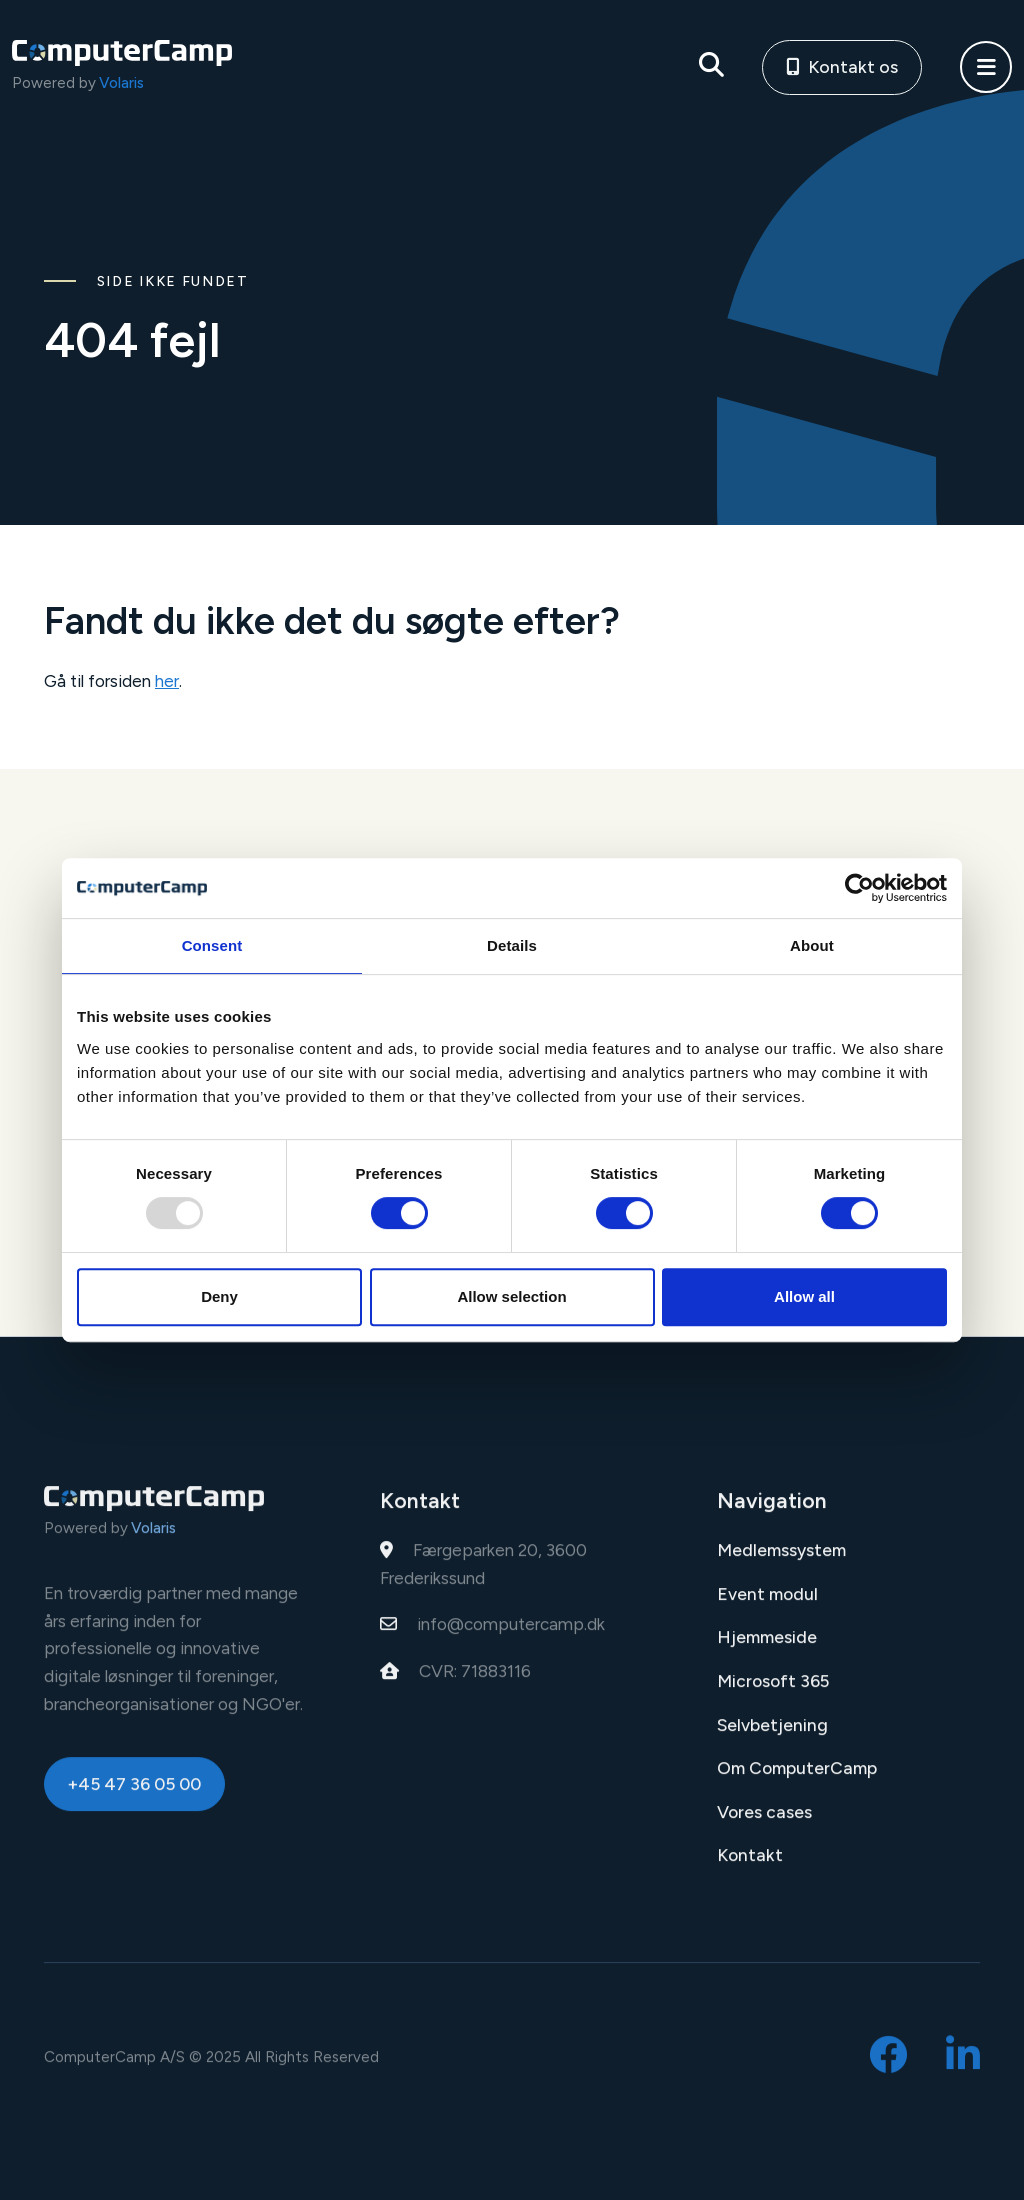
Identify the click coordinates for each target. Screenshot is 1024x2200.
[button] (986, 67)
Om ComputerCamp (797, 1779)
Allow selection (511, 1296)
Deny (219, 1296)
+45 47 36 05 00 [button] (134, 1794)
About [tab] (812, 945)
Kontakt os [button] (842, 66)
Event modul (767, 1605)
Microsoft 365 (773, 1692)
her (167, 681)
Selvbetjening (772, 1735)
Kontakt (750, 1866)
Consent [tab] (212, 945)
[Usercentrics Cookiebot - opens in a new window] (859, 888)
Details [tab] (512, 945)
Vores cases (764, 1823)
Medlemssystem (781, 1561)
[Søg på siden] (711, 67)
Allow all (804, 1296)
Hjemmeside (767, 1648)
